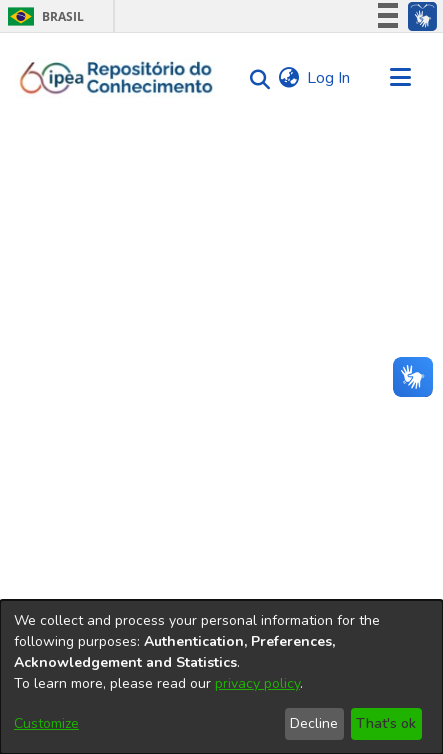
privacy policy (257, 683)
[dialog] (221, 677)
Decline (314, 723)
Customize (46, 723)
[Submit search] (254, 78)
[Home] (116, 78)
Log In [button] (329, 78)
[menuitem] (288, 78)
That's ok (386, 723)
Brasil (42, 16)
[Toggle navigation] (400, 78)
